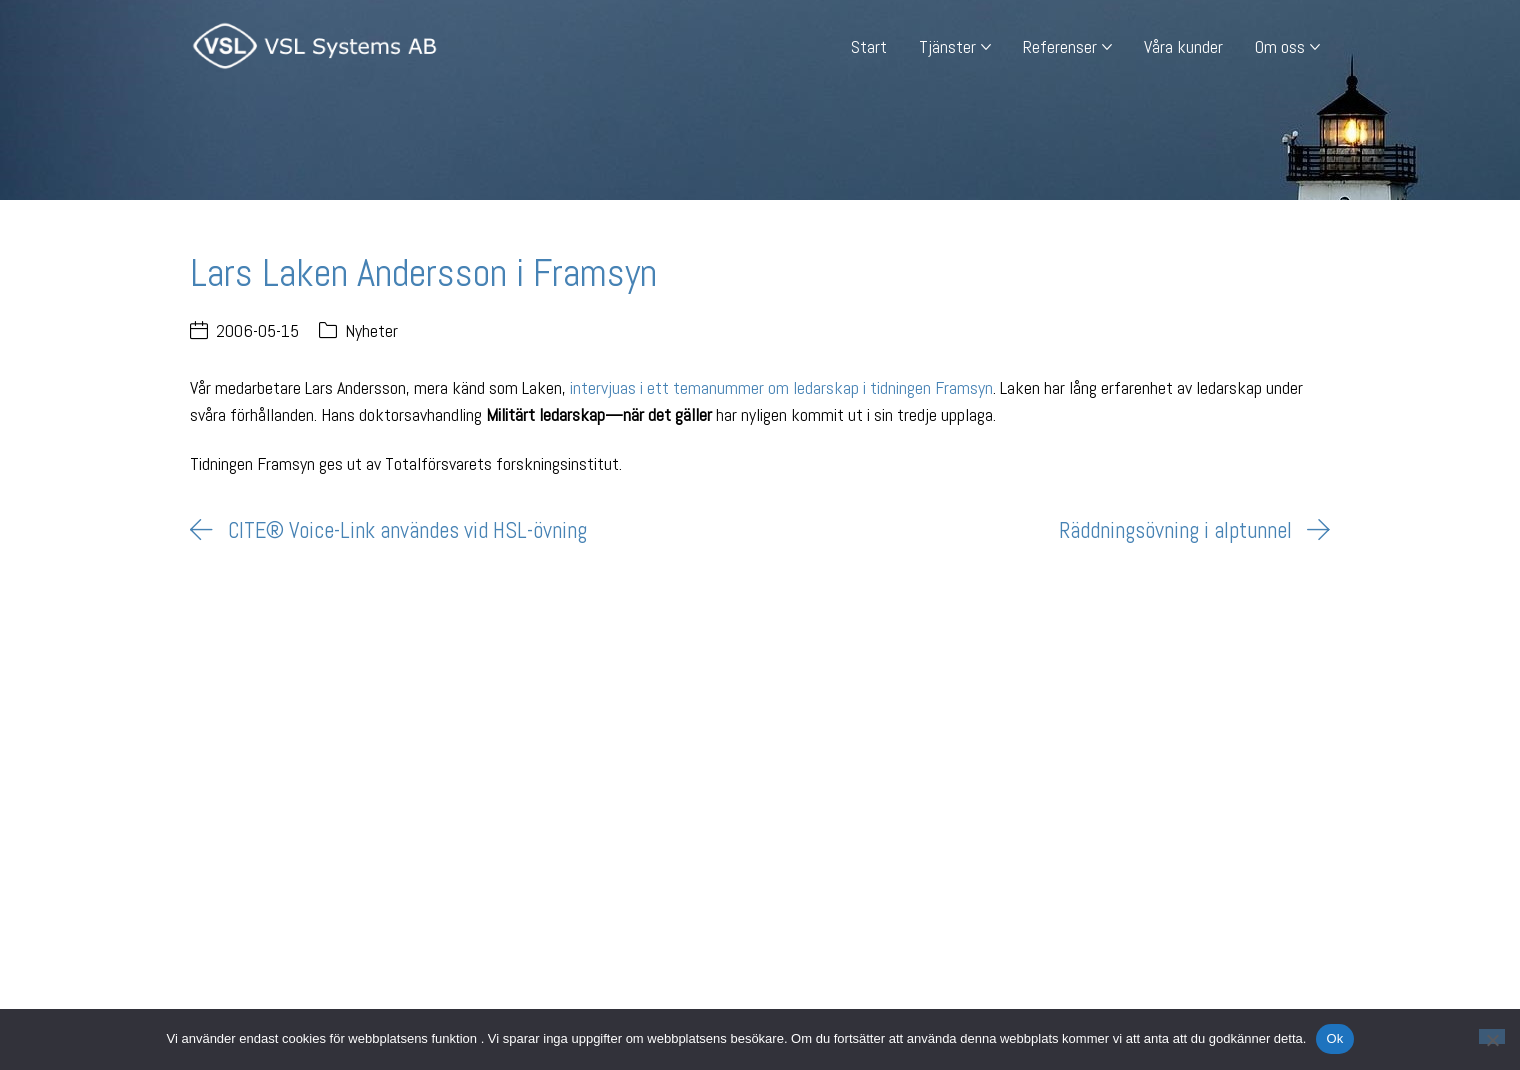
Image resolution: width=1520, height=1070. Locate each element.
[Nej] (1492, 1036)
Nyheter (371, 330)
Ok (1334, 1038)
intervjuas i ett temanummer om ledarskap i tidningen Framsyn (781, 387)
